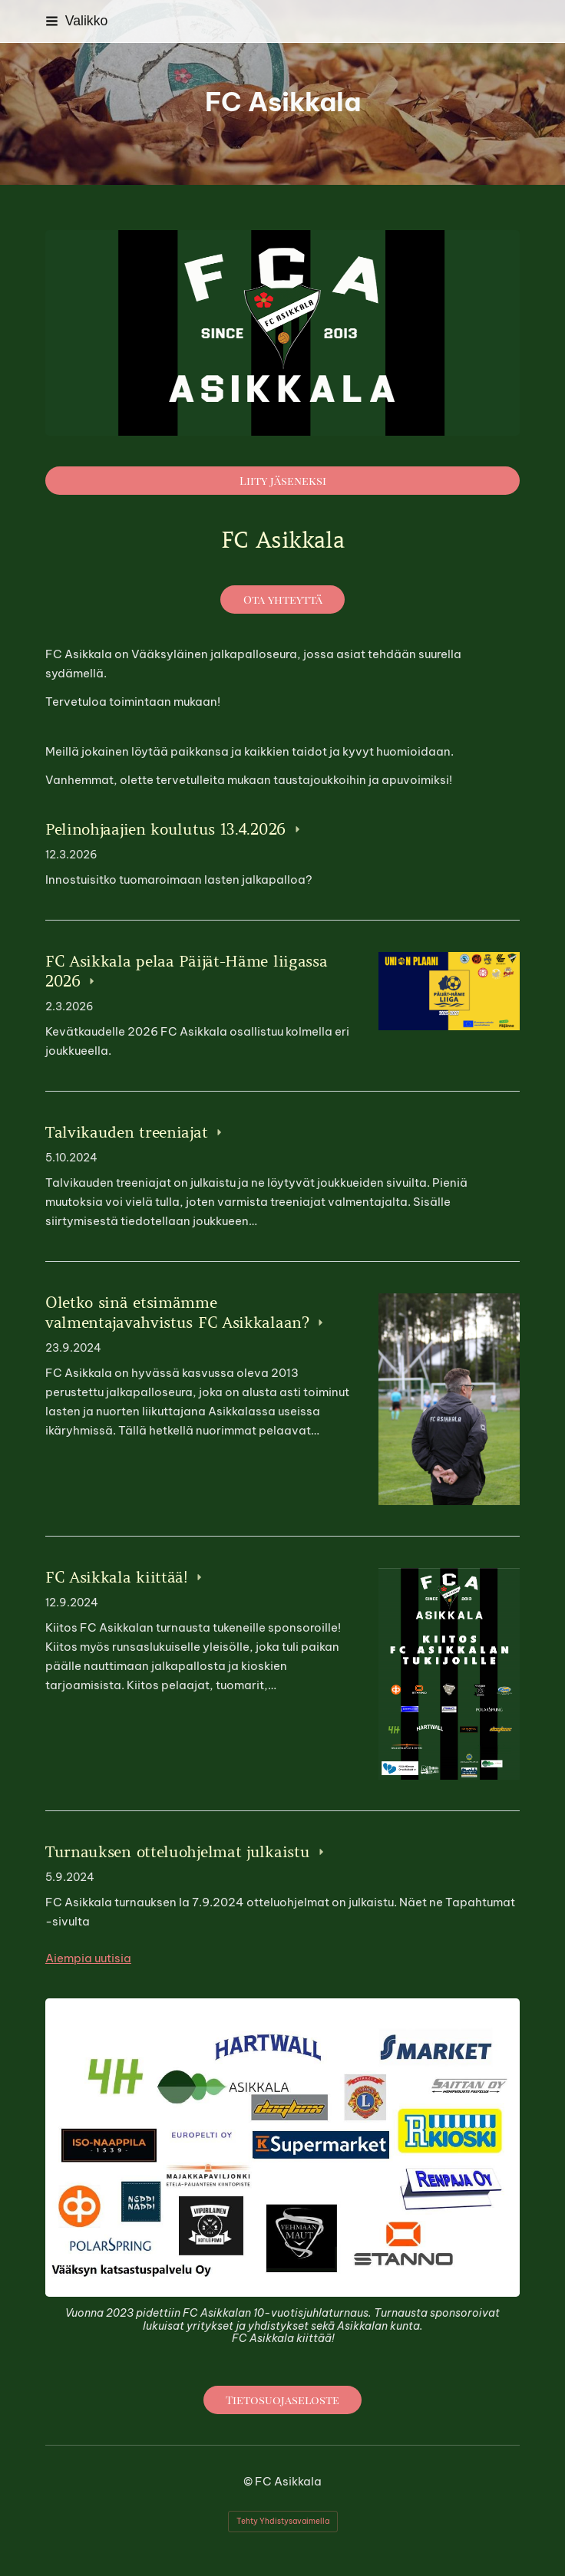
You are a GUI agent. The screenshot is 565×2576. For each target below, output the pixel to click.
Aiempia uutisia (88, 1958)
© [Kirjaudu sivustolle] (249, 2481)
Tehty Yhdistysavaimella (282, 2521)
